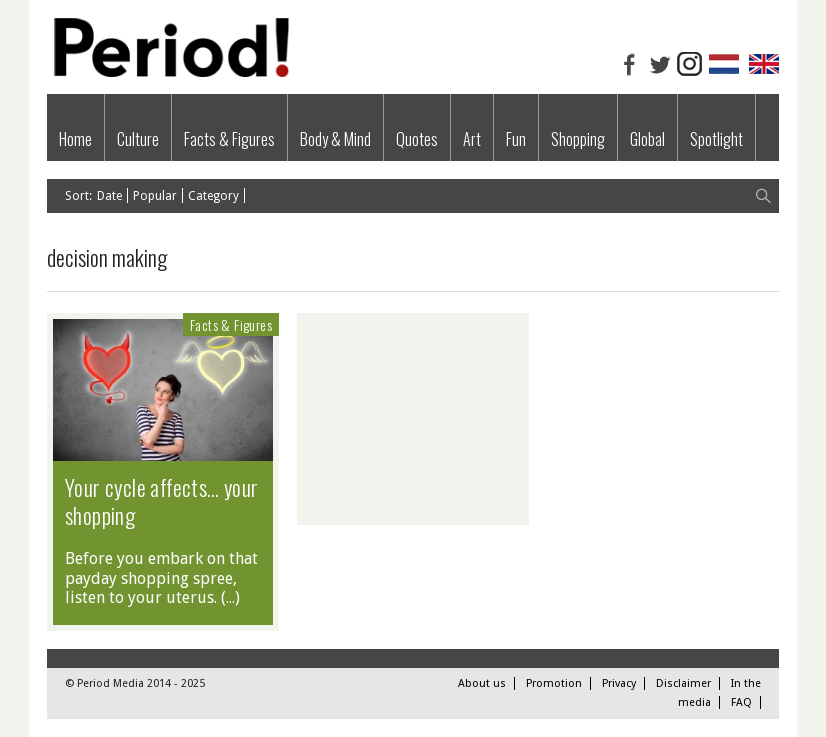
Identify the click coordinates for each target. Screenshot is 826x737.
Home (75, 139)
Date (109, 196)
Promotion (554, 683)
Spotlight (716, 139)
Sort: (78, 196)
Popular (155, 196)
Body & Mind (335, 139)
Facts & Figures (229, 139)
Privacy (619, 683)
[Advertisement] (413, 419)
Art (472, 139)
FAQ (741, 702)
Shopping (578, 139)
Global (647, 139)
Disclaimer (683, 683)
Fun (516, 139)
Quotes (417, 139)
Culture (138, 139)
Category (213, 196)
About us (482, 683)
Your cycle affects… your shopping (162, 501)
